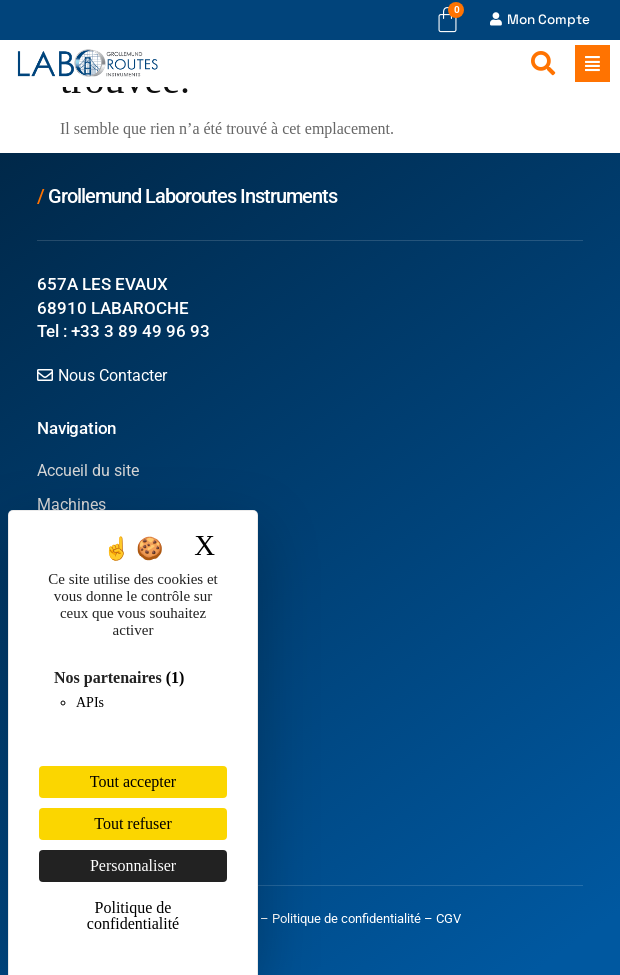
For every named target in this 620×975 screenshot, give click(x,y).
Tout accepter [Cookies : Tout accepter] (133, 781)
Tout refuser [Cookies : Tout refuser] (133, 823)
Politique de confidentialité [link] (133, 915)
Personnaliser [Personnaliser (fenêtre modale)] (133, 865)
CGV (448, 918)
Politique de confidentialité (346, 918)
